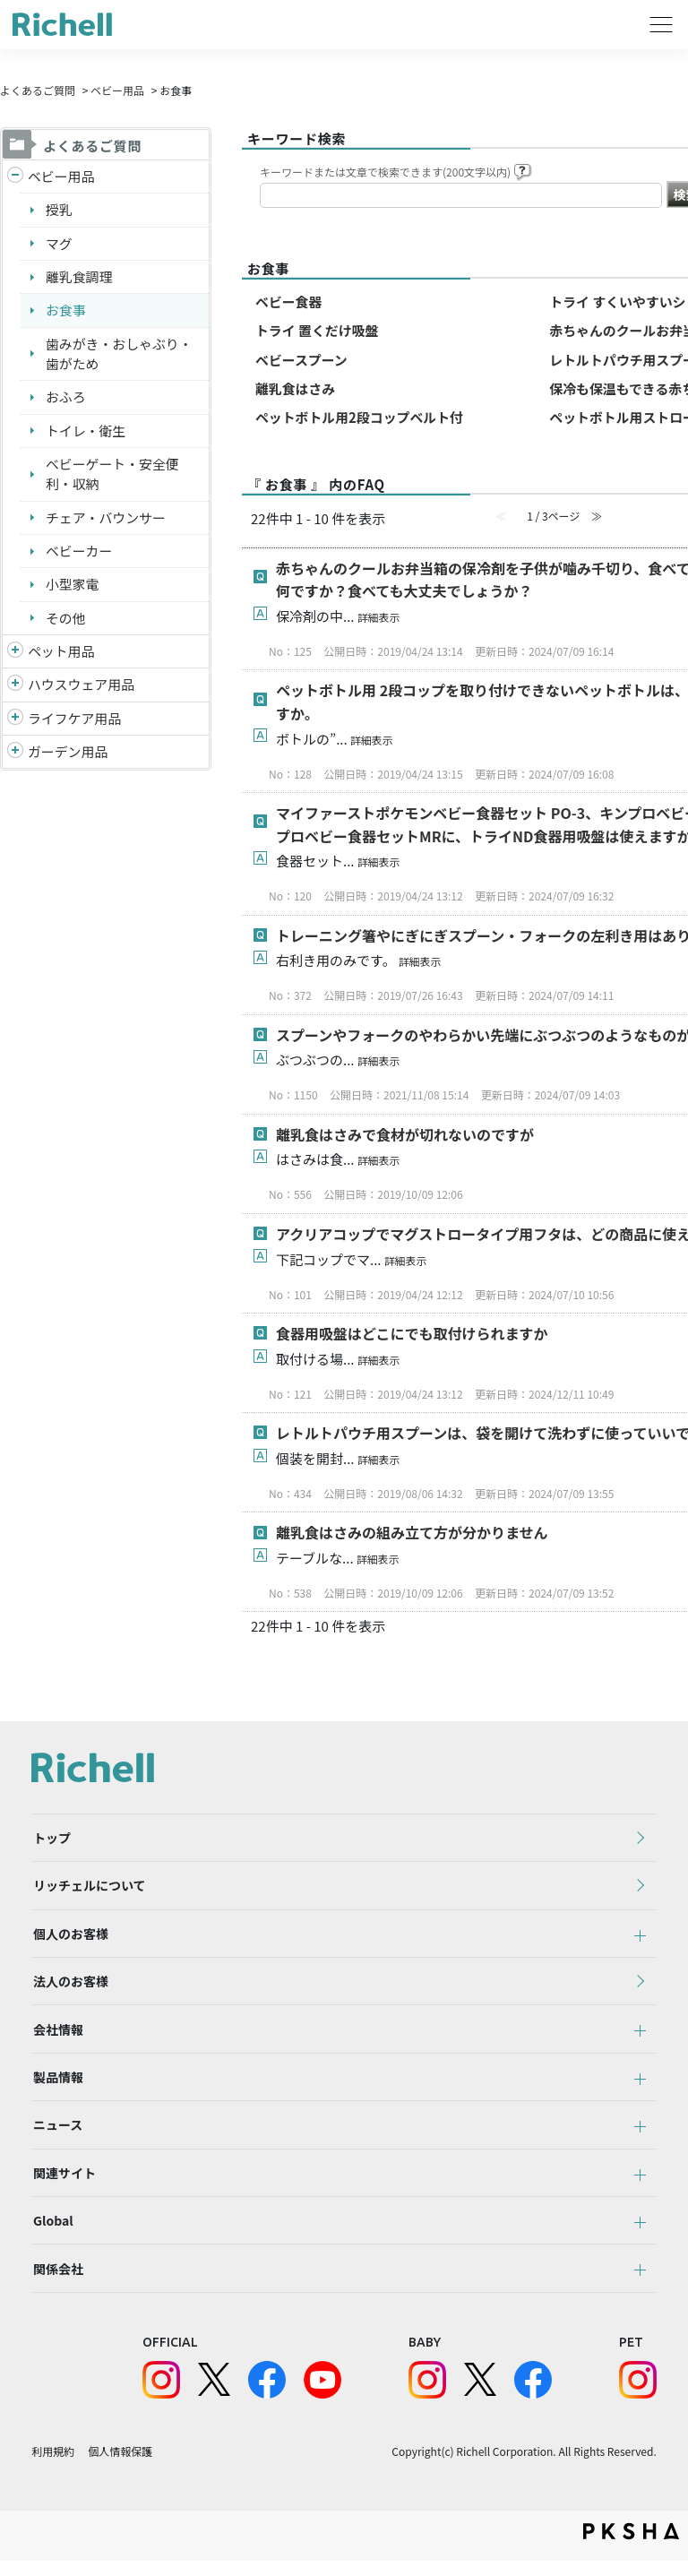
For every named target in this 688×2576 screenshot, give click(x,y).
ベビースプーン (301, 359)
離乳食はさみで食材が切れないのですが (405, 1135)
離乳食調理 (79, 277)
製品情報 (56, 2086)
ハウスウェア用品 (81, 686)
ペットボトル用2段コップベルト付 (360, 418)
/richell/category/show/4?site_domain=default (15, 654)
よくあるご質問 (37, 90)
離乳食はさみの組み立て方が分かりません (412, 1533)
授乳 (59, 210)
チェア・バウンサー (106, 519)
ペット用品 (61, 653)
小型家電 (72, 586)
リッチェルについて (87, 1889)
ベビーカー (79, 552)
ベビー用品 (117, 90)
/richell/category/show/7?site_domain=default (15, 687)
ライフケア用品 (75, 720)
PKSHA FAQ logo (631, 2546)
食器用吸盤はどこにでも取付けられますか (412, 1334)
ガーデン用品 (68, 754)
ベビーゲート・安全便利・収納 (113, 475)
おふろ (66, 398)
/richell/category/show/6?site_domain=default (15, 721)
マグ (59, 243)
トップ (50, 1839)
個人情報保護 (120, 2466)
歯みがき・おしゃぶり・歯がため (120, 355)
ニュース (56, 2135)
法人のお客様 (69, 1987)
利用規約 (52, 2466)
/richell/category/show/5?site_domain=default (15, 177)
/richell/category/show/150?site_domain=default (15, 755)
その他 (66, 619)
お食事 (66, 310)
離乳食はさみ (295, 389)
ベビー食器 (288, 301)
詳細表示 (378, 617)
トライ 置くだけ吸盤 (317, 331)
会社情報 (56, 2037)
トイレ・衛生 (86, 431)
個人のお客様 (69, 1938)
